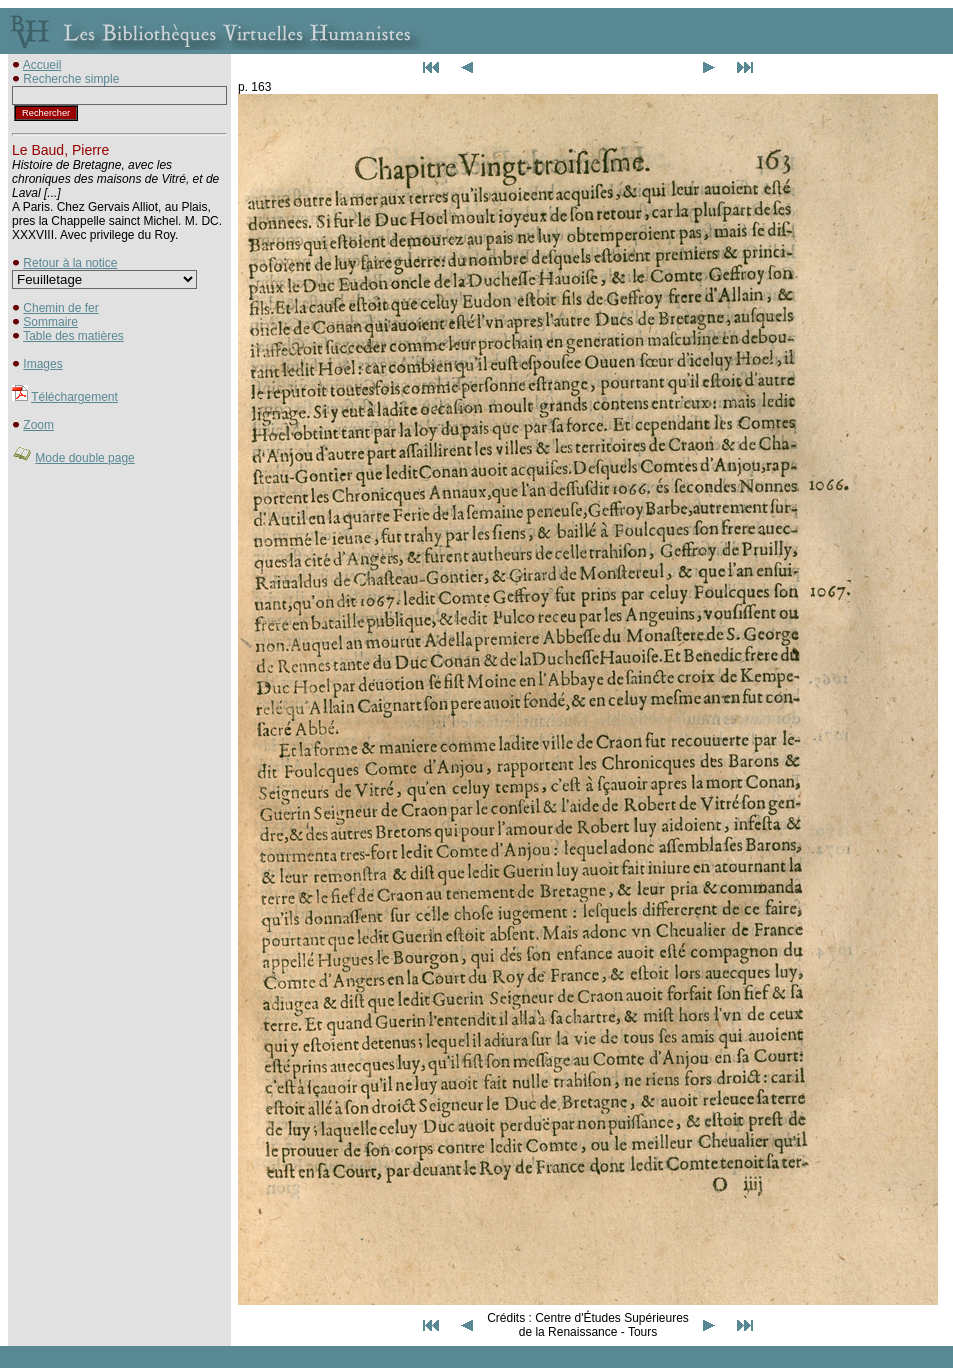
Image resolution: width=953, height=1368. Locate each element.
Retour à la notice (70, 263)
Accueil (42, 65)
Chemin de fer (60, 308)
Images (42, 364)
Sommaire (50, 322)
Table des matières (73, 336)
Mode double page (84, 458)
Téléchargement (74, 397)
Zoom (38, 425)
